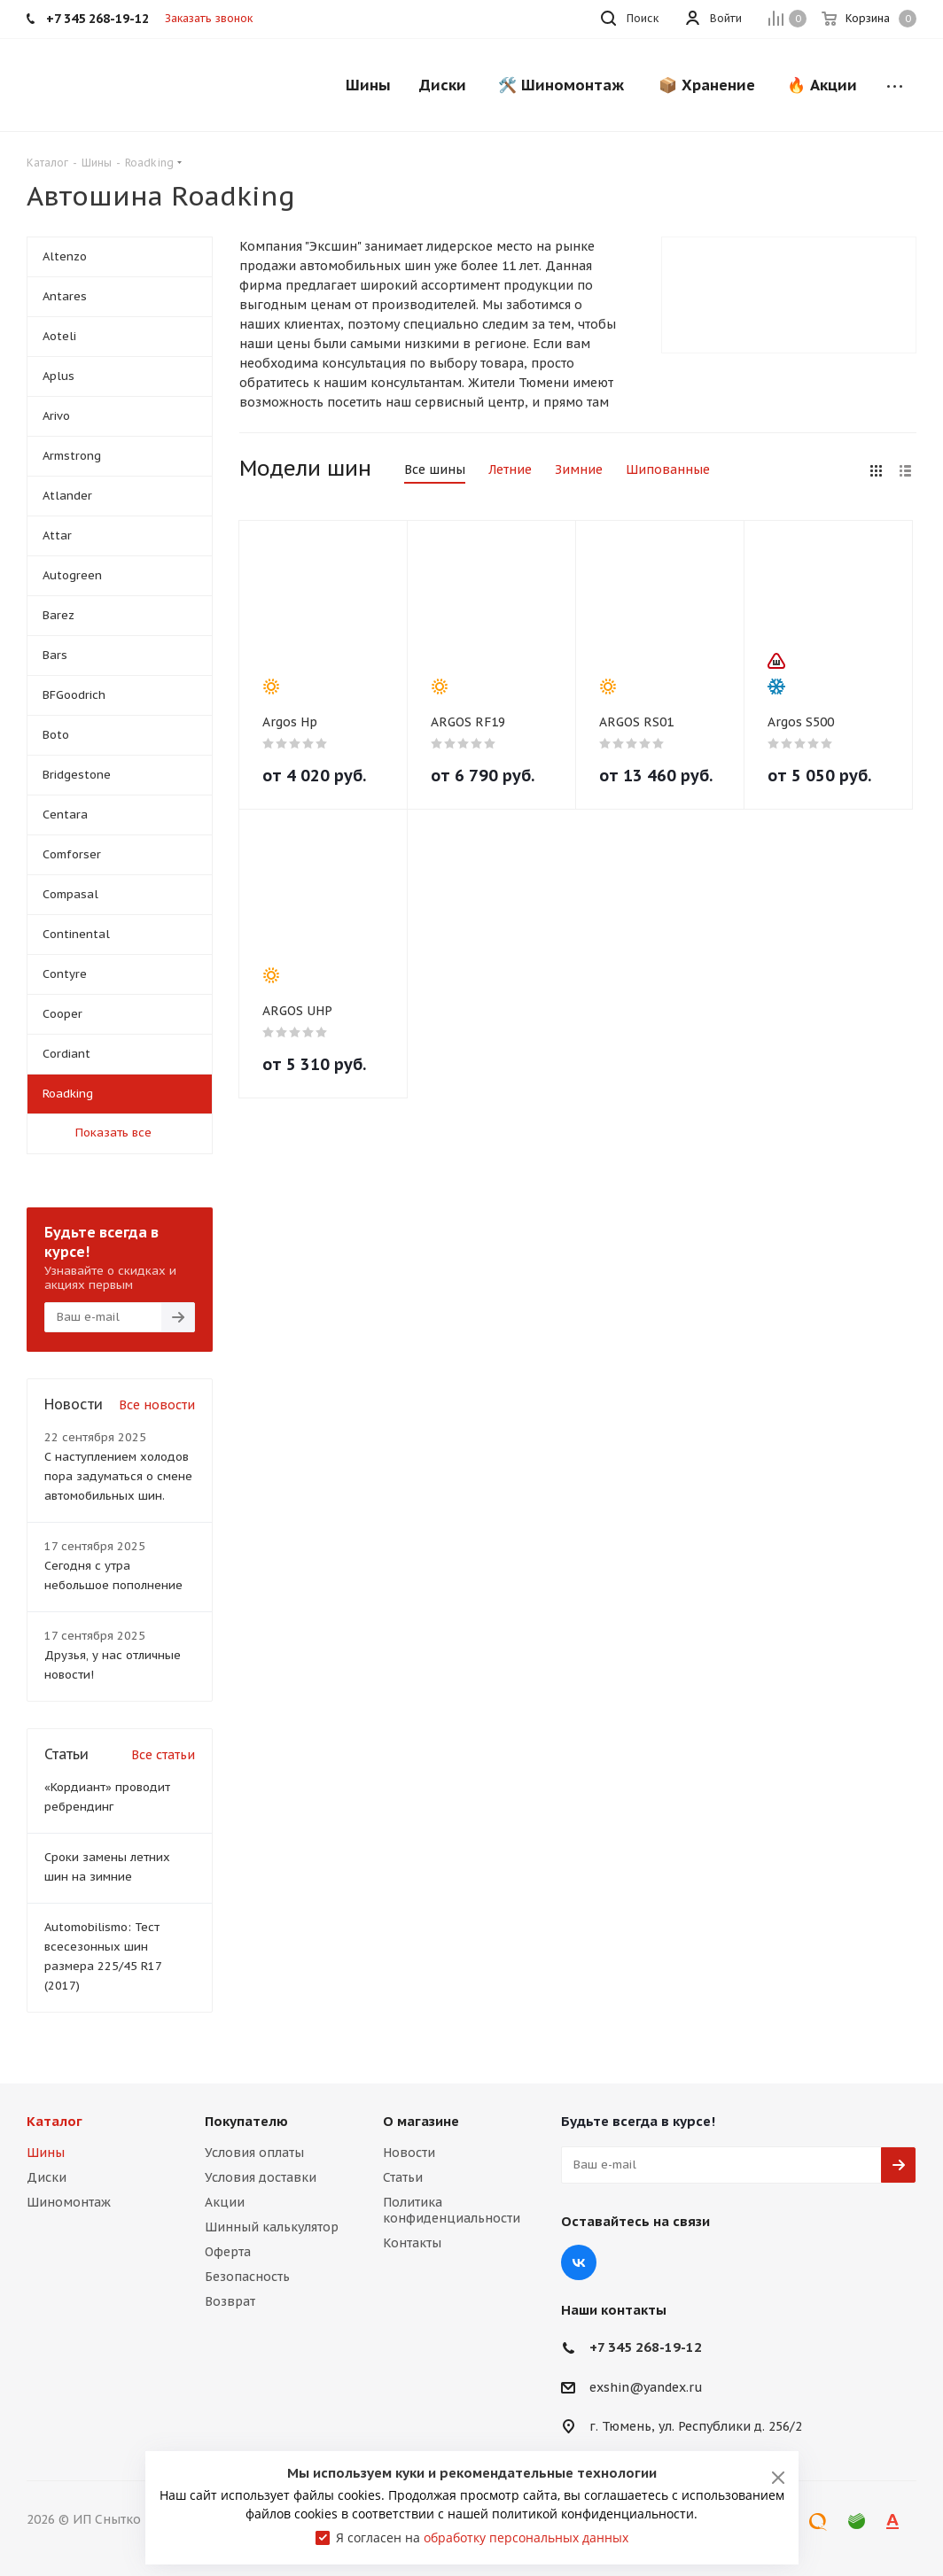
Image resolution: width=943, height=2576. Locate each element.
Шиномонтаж (69, 2202)
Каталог (54, 2121)
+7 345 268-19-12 (645, 2347)
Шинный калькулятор (272, 2227)
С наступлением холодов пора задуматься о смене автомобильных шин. (118, 1476)
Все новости (157, 1405)
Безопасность (247, 2277)
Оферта (228, 2252)
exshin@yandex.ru (646, 2387)
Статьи (403, 2177)
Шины (46, 2153)
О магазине (421, 2121)
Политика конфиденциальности (451, 2210)
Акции (225, 2202)
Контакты (412, 2243)
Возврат (230, 2301)
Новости (409, 2153)
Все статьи (163, 1755)
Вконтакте (578, 2262)
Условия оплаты (254, 2153)
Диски (46, 2177)
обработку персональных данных (526, 2537)
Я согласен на (482, 2537)
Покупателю (246, 2121)
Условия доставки (260, 2177)
